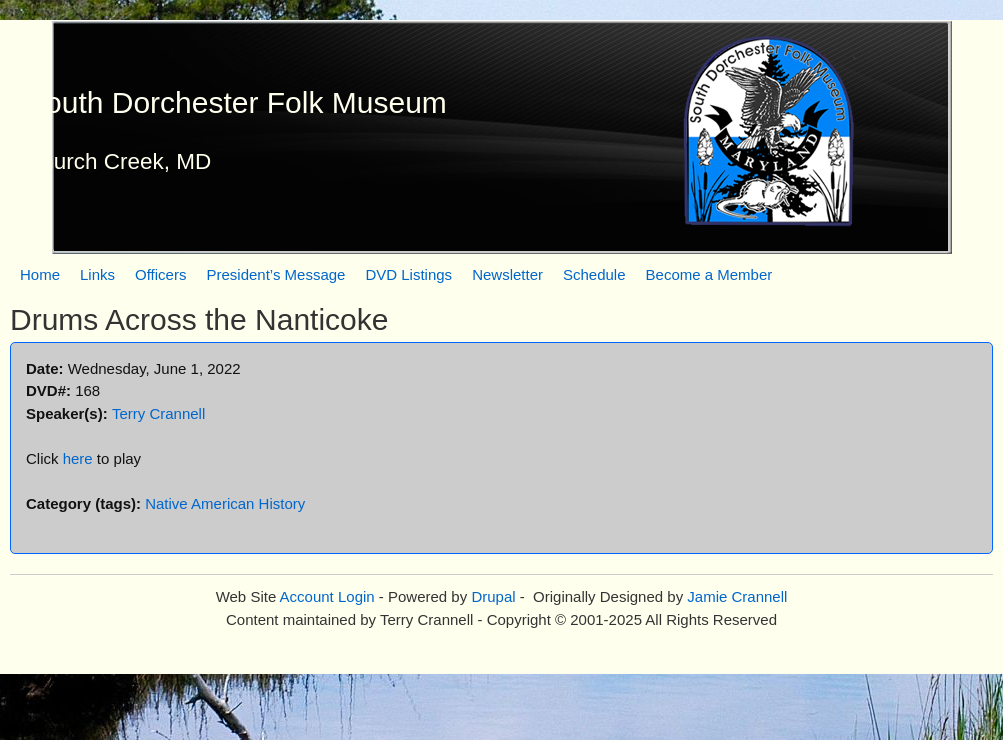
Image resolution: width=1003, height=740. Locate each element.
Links (97, 274)
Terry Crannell (158, 413)
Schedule (594, 274)
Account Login (327, 596)
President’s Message (275, 274)
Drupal (493, 596)
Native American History (225, 503)
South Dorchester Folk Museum (236, 102)
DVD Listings (408, 274)
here (78, 458)
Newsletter (507, 274)
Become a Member (709, 274)
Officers (160, 274)
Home (40, 274)
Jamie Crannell (737, 596)
